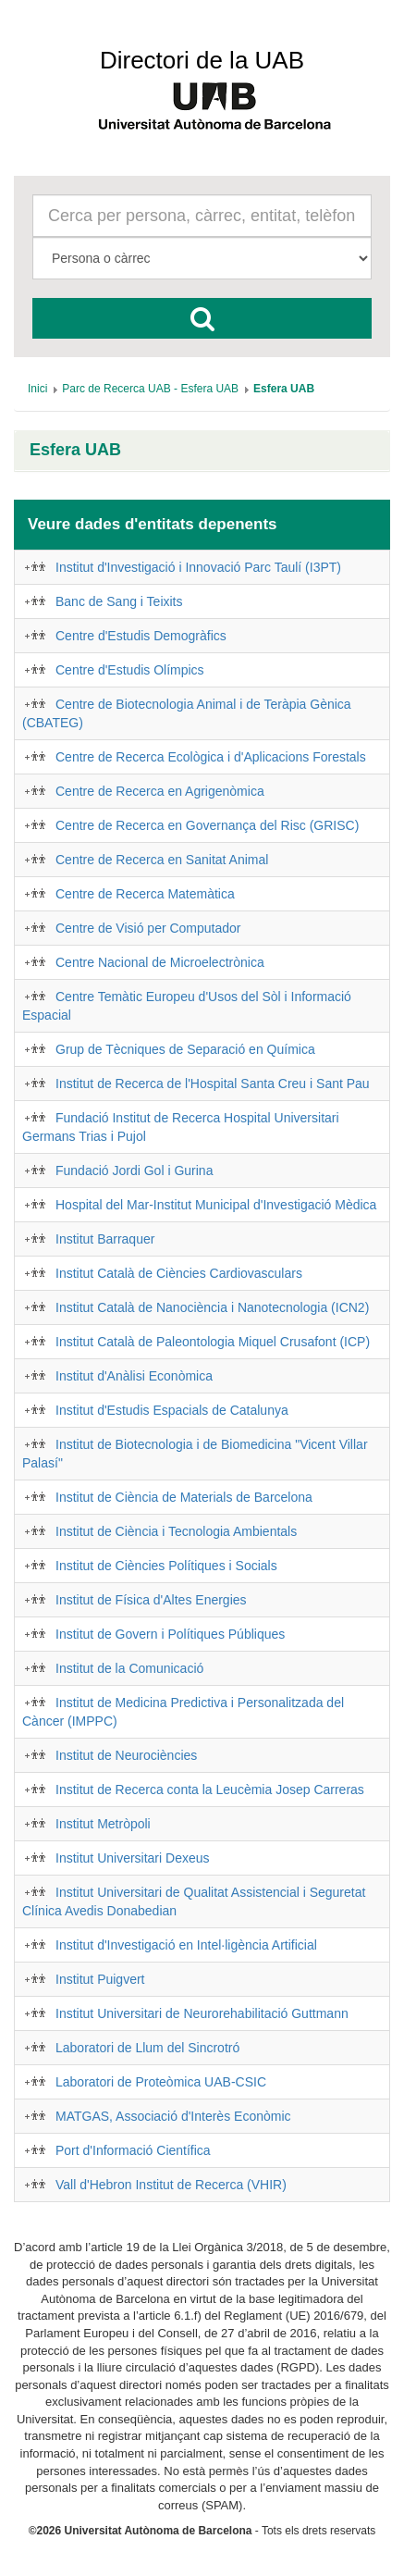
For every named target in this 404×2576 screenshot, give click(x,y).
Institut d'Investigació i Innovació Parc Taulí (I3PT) (198, 567)
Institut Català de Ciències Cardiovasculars (178, 1273)
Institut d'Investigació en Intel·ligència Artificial (186, 1945)
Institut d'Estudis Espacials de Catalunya (171, 1410)
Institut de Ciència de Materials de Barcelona (183, 1497)
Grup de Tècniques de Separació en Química (185, 1049)
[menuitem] (37, 388)
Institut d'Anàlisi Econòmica (134, 1375)
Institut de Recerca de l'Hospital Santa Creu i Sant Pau (212, 1083)
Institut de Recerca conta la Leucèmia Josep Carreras (209, 1789)
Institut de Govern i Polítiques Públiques (170, 1634)
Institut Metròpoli (103, 1823)
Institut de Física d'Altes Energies (151, 1599)
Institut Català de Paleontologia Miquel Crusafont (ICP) (212, 1341)
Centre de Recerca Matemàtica (145, 893)
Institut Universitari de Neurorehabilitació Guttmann (202, 2013)
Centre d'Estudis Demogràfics (140, 635)
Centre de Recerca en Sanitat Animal (161, 859)
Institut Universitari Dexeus (132, 1858)
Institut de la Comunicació (129, 1668)
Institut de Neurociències (126, 1755)
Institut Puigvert (100, 1979)
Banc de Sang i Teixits (119, 601)
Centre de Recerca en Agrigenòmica (159, 791)
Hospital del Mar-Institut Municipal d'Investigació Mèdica (215, 1204)
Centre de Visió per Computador (148, 928)
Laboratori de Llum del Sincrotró (147, 2047)
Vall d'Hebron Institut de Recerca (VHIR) (171, 2184)
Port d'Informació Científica (133, 2150)
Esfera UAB (75, 450)
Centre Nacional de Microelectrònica (159, 962)
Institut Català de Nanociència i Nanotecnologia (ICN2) (212, 1307)
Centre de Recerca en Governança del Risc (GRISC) (207, 825)
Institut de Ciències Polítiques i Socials (166, 1565)
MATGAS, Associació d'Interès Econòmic (173, 2116)
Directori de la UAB (202, 60)
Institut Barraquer (104, 1239)
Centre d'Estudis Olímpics (129, 670)
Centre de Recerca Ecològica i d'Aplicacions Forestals (210, 756)
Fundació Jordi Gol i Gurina (134, 1170)
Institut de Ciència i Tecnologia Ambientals (176, 1531)
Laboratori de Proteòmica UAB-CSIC (160, 2081)
